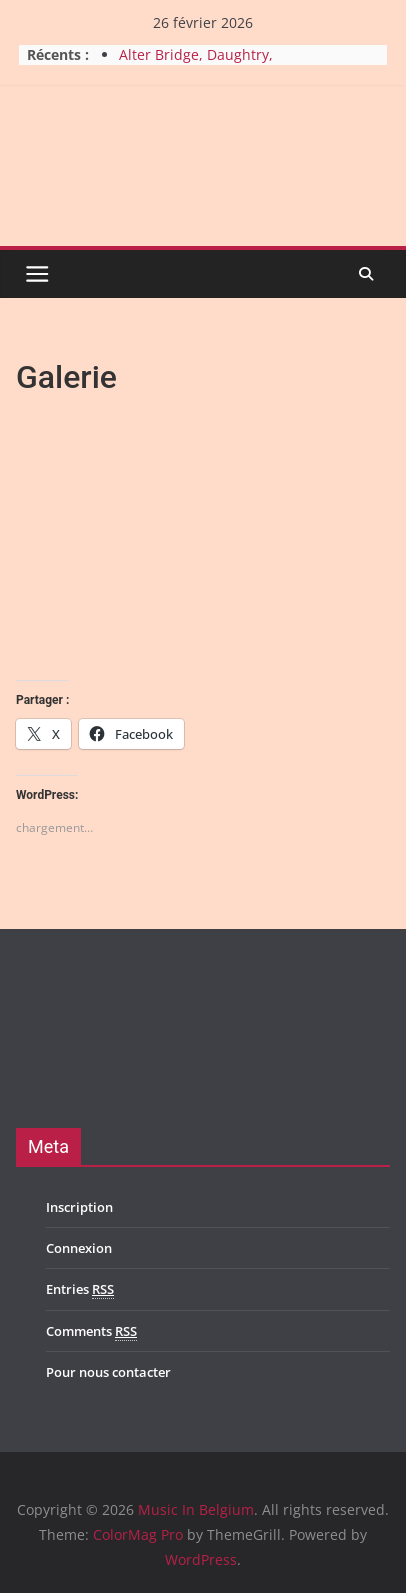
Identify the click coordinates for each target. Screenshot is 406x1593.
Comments (91, 1331)
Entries (80, 1289)
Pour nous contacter (108, 1372)
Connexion (79, 1248)
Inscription (79, 1207)
